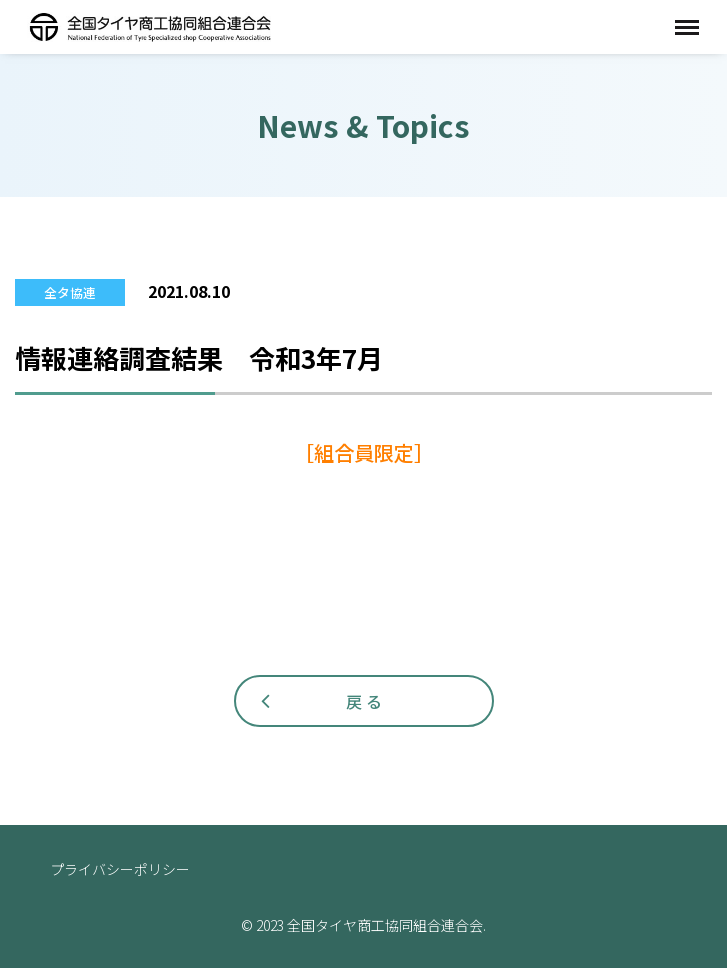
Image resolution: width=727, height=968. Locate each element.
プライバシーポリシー (120, 869)
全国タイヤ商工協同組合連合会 (150, 26)
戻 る (364, 701)
